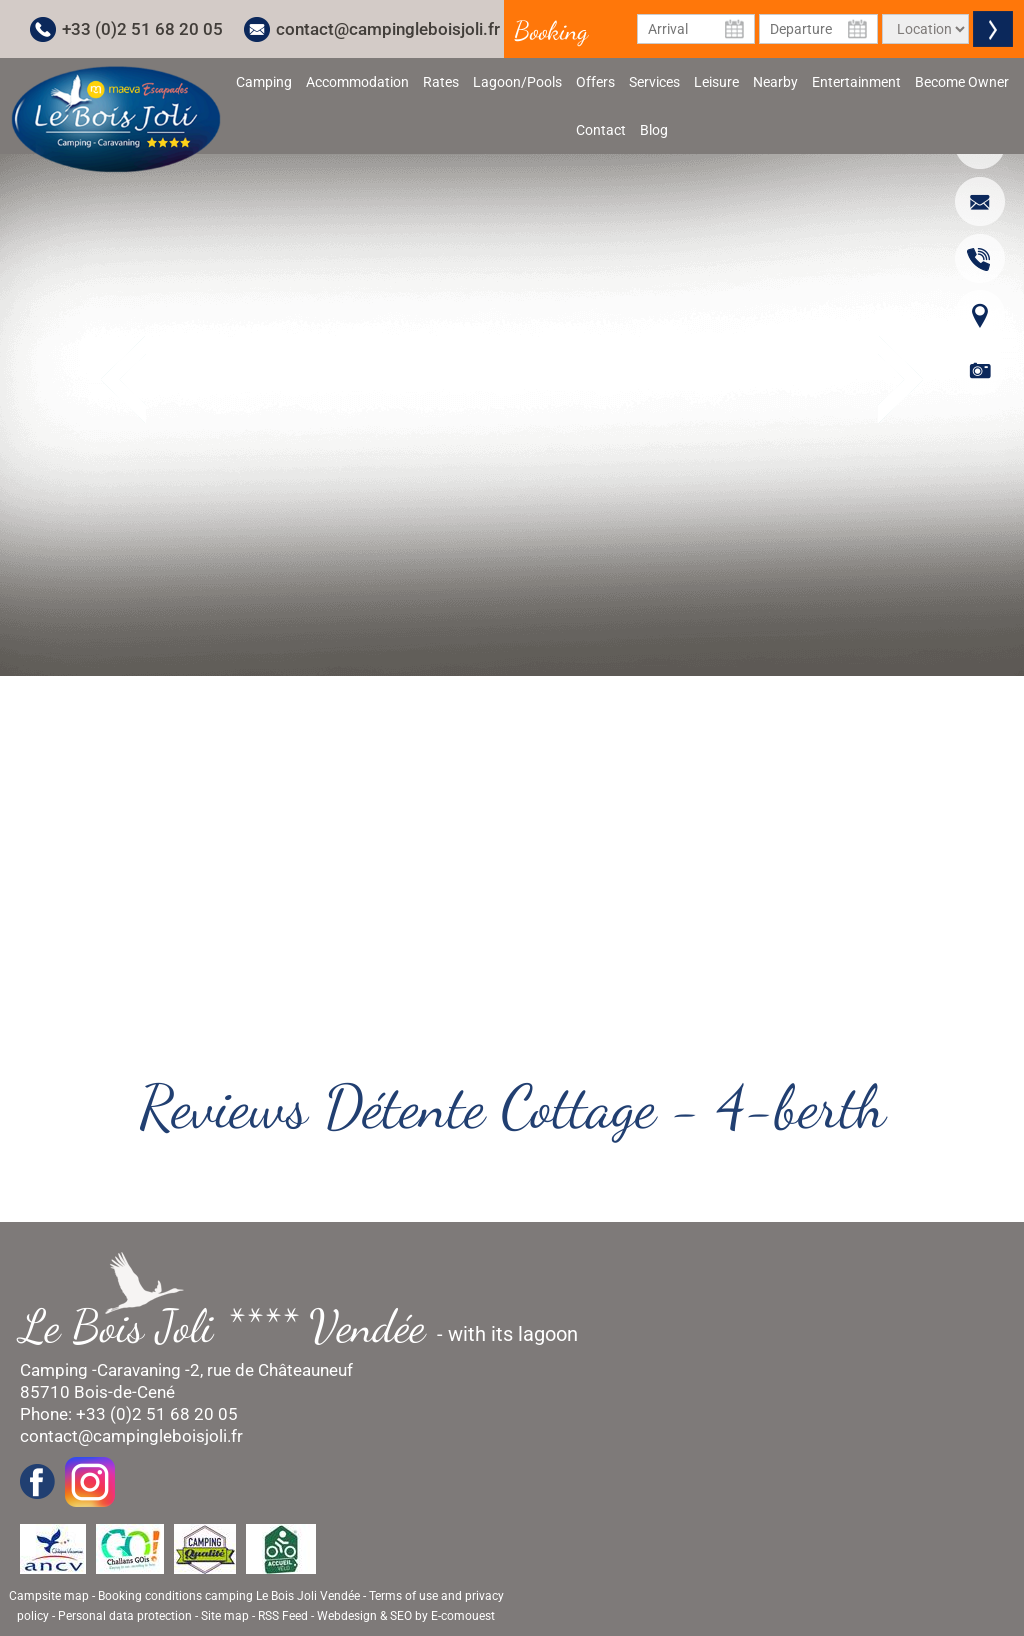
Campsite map (49, 1596)
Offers (595, 82)
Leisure (716, 82)
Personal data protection (125, 1616)
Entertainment (856, 82)
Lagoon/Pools (517, 82)
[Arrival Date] (696, 29)
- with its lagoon (309, 1326)
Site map (225, 1616)
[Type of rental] (925, 29)
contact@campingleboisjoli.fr (388, 29)
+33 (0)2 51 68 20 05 (142, 29)
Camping (264, 82)
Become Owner (962, 82)
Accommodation (357, 82)
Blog (654, 130)
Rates (441, 82)
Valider (993, 29)
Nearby (775, 82)
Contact (601, 130)
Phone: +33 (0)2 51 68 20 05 (129, 1414)
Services (654, 82)
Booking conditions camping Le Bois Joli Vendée (229, 1596)
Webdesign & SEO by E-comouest (406, 1616)
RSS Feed (283, 1616)
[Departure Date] (818, 29)
